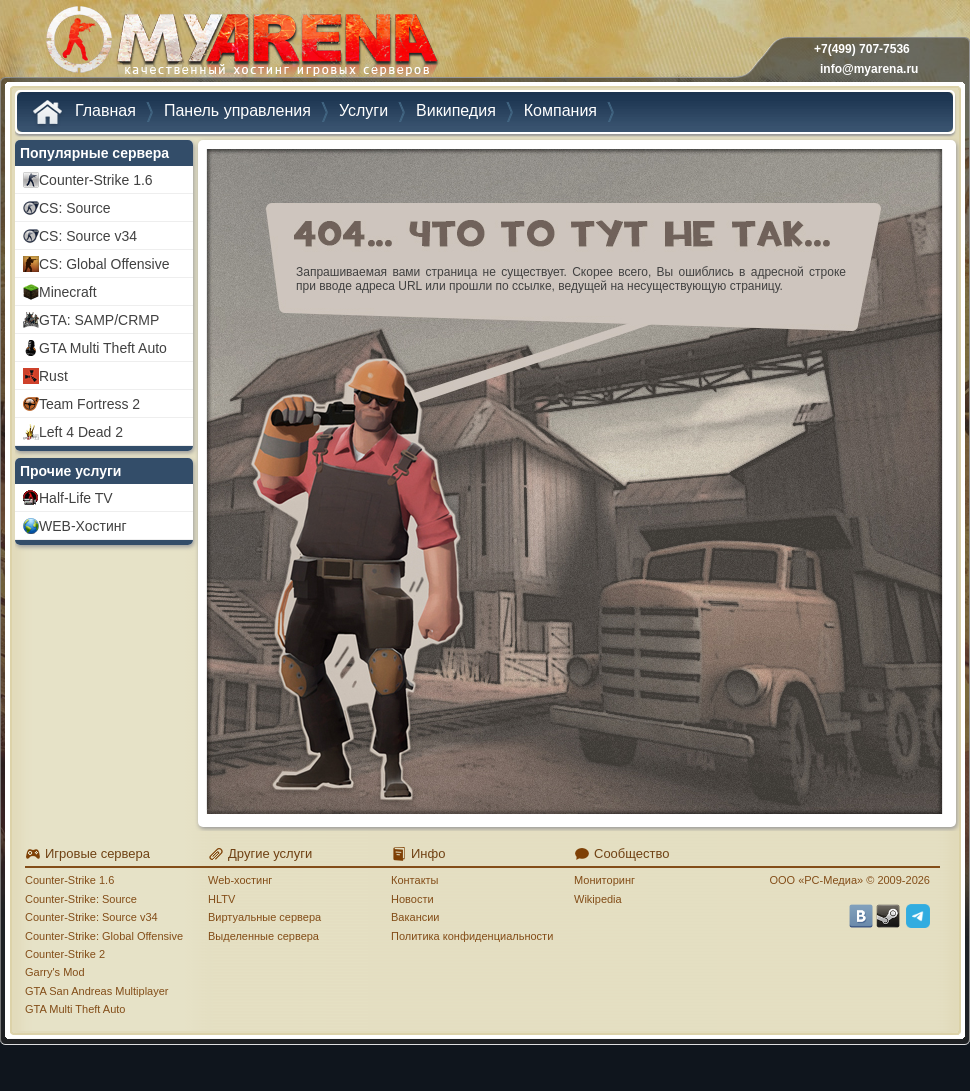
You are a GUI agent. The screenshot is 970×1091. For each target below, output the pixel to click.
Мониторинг (604, 880)
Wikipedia (598, 899)
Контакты (415, 880)
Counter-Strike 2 (65, 954)
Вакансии (415, 917)
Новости (412, 899)
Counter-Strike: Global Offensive (104, 936)
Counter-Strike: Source (81, 899)
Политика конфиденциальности (472, 936)
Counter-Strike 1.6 (69, 880)
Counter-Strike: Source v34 (91, 917)
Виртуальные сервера (264, 917)
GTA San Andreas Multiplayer (96, 991)
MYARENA (240, 44)
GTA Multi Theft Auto (75, 1009)
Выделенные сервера (263, 936)
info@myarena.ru (869, 69)
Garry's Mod (55, 972)
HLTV (221, 899)
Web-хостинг (240, 880)
